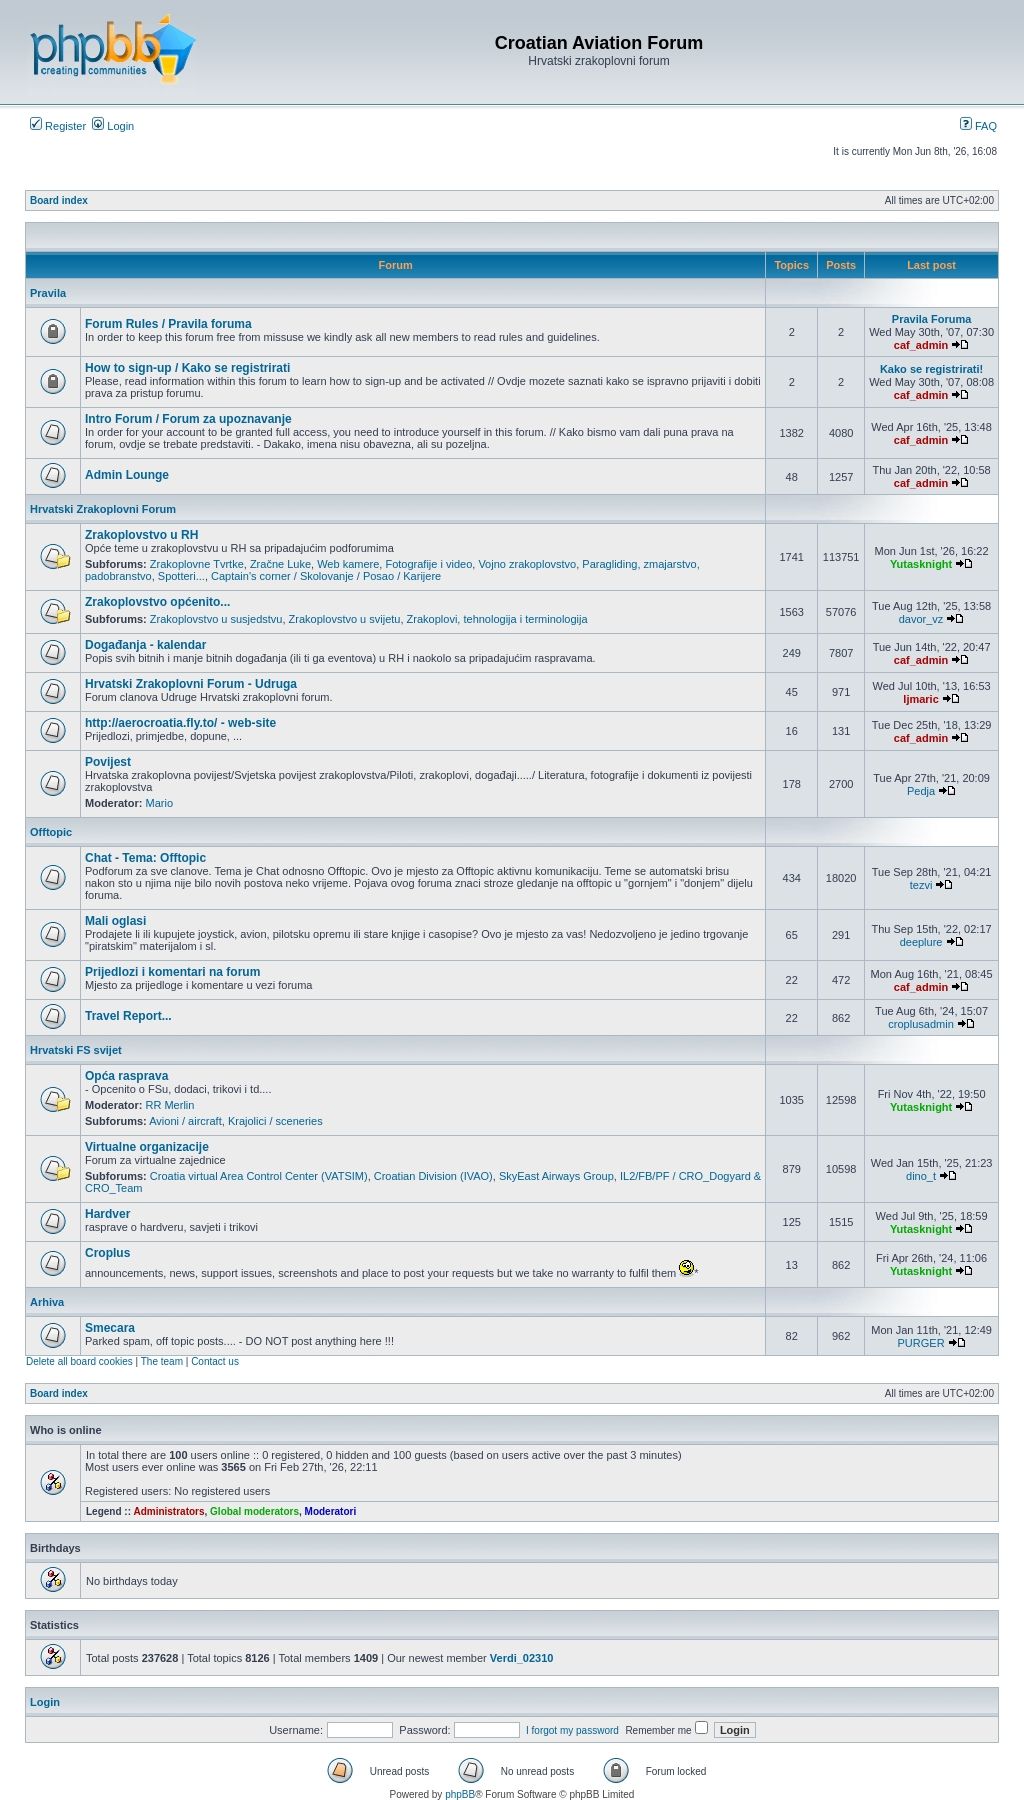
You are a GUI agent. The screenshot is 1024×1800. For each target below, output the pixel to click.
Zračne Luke (280, 564)
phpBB (460, 1794)
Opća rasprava (126, 1076)
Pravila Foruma (931, 319)
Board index (59, 200)
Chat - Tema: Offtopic (145, 858)
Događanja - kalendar (145, 645)
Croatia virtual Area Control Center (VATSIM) (259, 1176)
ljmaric (920, 699)
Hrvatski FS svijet (76, 1050)
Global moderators (254, 1511)
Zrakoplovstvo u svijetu (345, 619)
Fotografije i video (428, 564)
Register (58, 126)
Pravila (48, 293)
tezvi (921, 885)
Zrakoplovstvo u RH (141, 535)
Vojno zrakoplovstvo (527, 564)
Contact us (215, 1361)
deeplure (921, 942)
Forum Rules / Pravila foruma (168, 324)
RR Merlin (170, 1105)
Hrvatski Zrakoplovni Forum (103, 509)
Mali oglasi (115, 921)
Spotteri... (181, 576)
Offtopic (51, 832)
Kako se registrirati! (931, 369)
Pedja (921, 791)
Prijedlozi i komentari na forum (172, 972)
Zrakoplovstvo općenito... (157, 602)
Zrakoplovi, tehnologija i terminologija (497, 619)
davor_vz (921, 619)
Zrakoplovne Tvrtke (197, 564)
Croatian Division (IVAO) (433, 1176)
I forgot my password (572, 1730)
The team (162, 1361)
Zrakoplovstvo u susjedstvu (216, 619)
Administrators (168, 1511)
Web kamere (348, 564)
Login (113, 126)
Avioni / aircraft (185, 1121)
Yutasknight (921, 564)
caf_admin (921, 345)
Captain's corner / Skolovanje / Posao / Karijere (326, 576)
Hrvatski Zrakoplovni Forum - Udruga (191, 684)
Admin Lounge (127, 475)
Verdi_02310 (522, 1658)
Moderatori (331, 1511)
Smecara (110, 1328)
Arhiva (47, 1302)
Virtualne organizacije (147, 1147)
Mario (160, 803)
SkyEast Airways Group (556, 1176)
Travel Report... (128, 1016)
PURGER (921, 1343)
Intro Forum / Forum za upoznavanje (188, 419)
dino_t (921, 1176)
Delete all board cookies (79, 1361)
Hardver (107, 1214)
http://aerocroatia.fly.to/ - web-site (180, 723)
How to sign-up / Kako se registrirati (187, 368)
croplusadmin (920, 1024)
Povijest (108, 762)
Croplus (107, 1253)
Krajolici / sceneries (275, 1121)
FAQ (978, 126)
